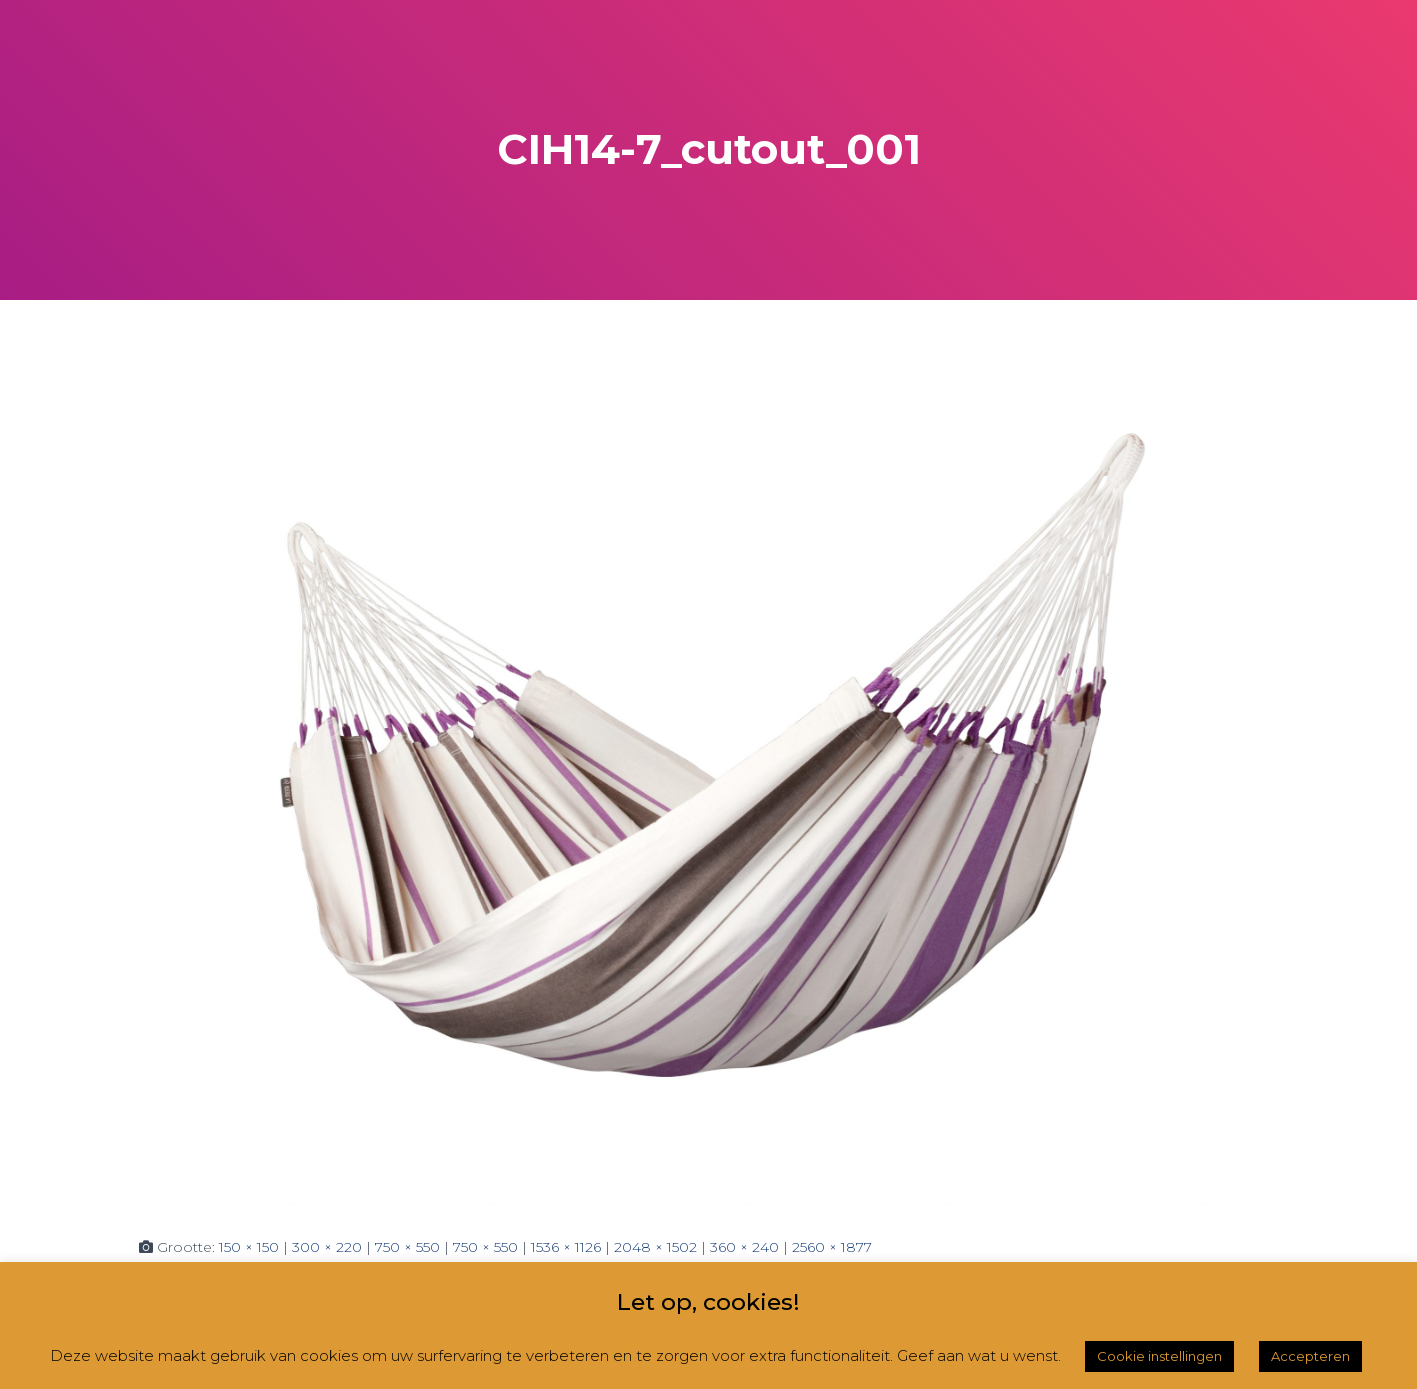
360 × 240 (744, 1247)
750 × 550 (407, 1247)
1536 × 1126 (566, 1247)
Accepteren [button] (1310, 1356)
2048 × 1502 (655, 1247)
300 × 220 (327, 1247)
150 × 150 (249, 1247)
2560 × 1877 (832, 1247)
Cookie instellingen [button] (1159, 1356)
